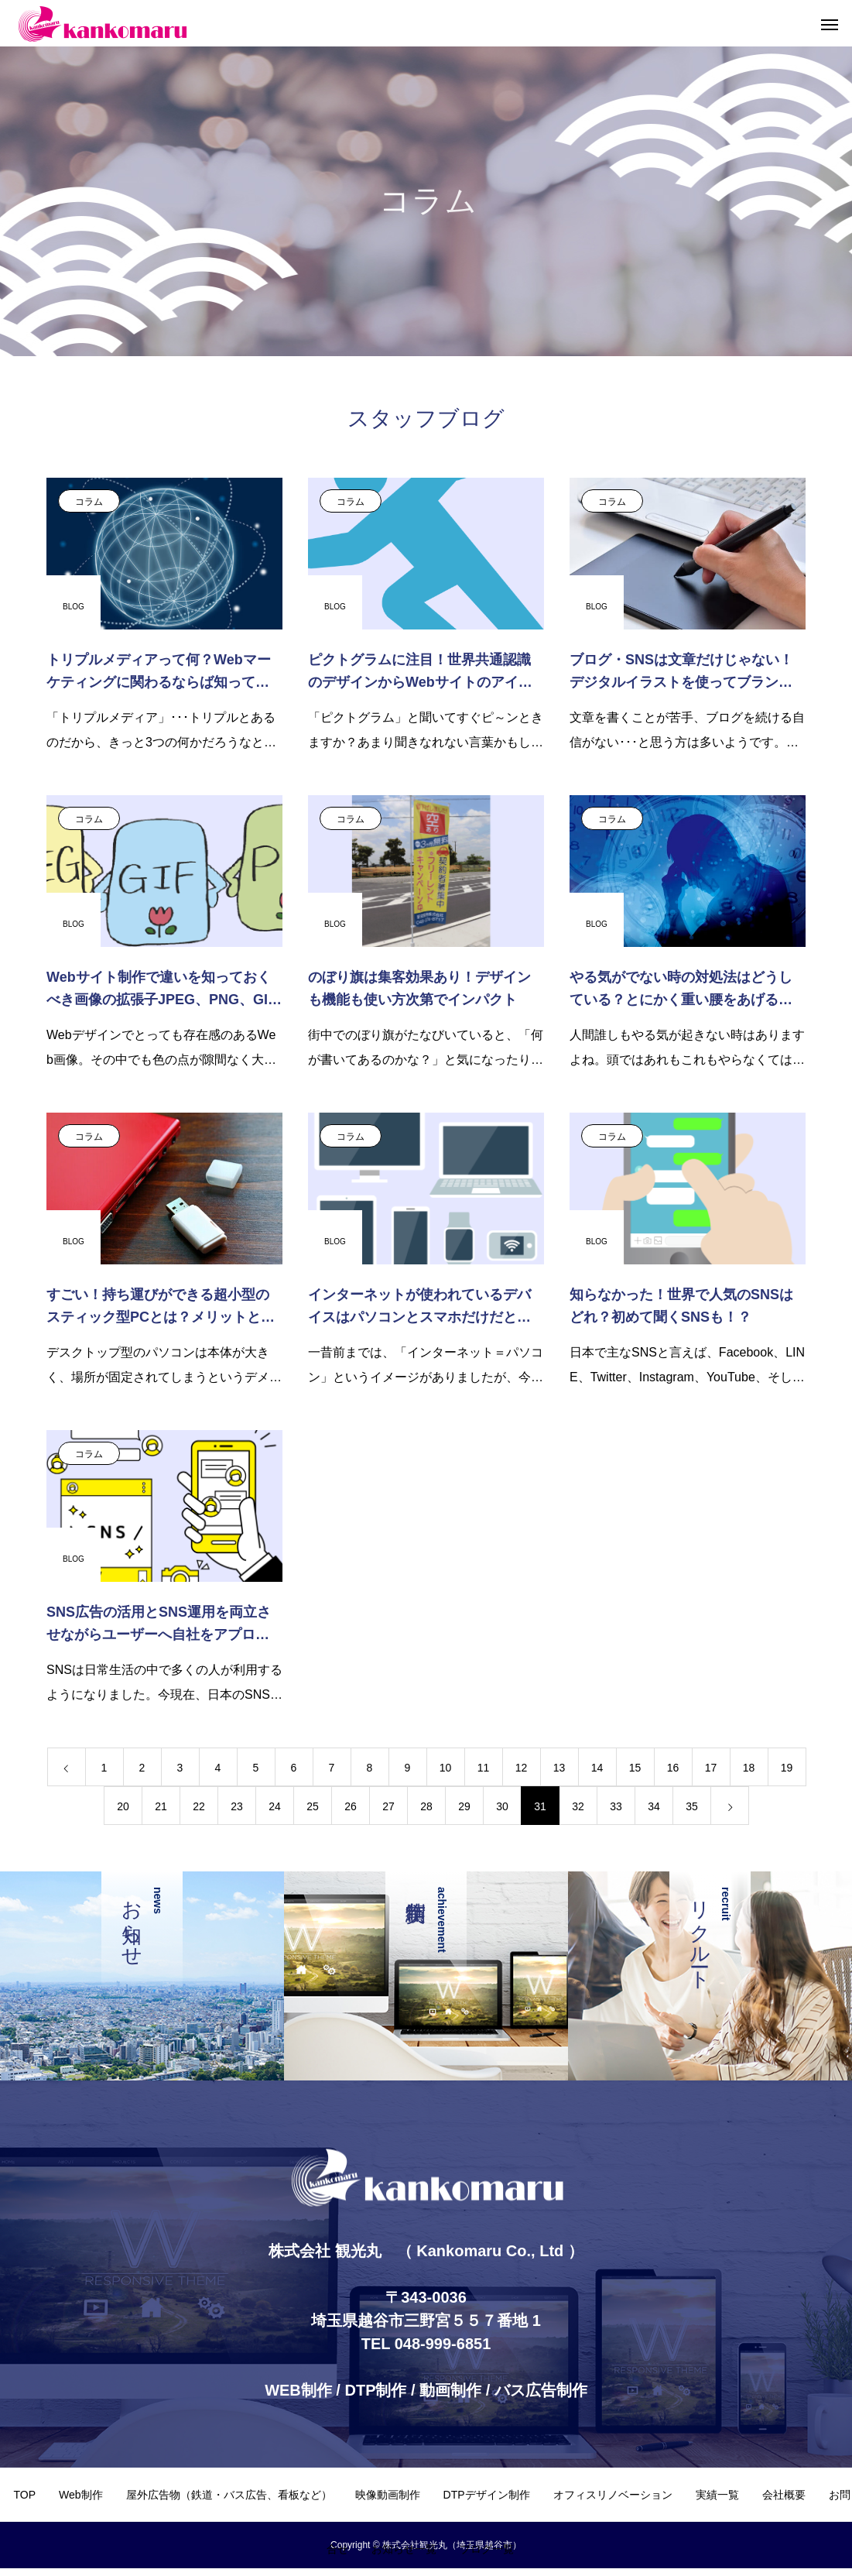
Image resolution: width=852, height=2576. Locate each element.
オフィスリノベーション (612, 2495)
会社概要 (784, 2495)
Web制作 (81, 2495)
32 (578, 1806)
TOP (24, 2495)
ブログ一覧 (487, 2549)
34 (654, 1806)
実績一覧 (717, 2495)
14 (597, 1767)
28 (426, 1806)
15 (635, 1767)
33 (616, 1806)
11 (483, 1767)
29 (464, 1806)
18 (749, 1767)
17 (711, 1767)
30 (502, 1806)
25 (312, 1806)
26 (350, 1806)
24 (275, 1806)
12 (521, 1767)
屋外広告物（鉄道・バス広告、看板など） (229, 2495)
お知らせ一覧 (403, 2549)
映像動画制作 (387, 2495)
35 (692, 1806)
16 (673, 1767)
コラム (89, 501)
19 (787, 1767)
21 (161, 1806)
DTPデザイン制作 (486, 2495)
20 (123, 1806)
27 (388, 1806)
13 (559, 1767)
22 (199, 1806)
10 (446, 1767)
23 (237, 1806)
